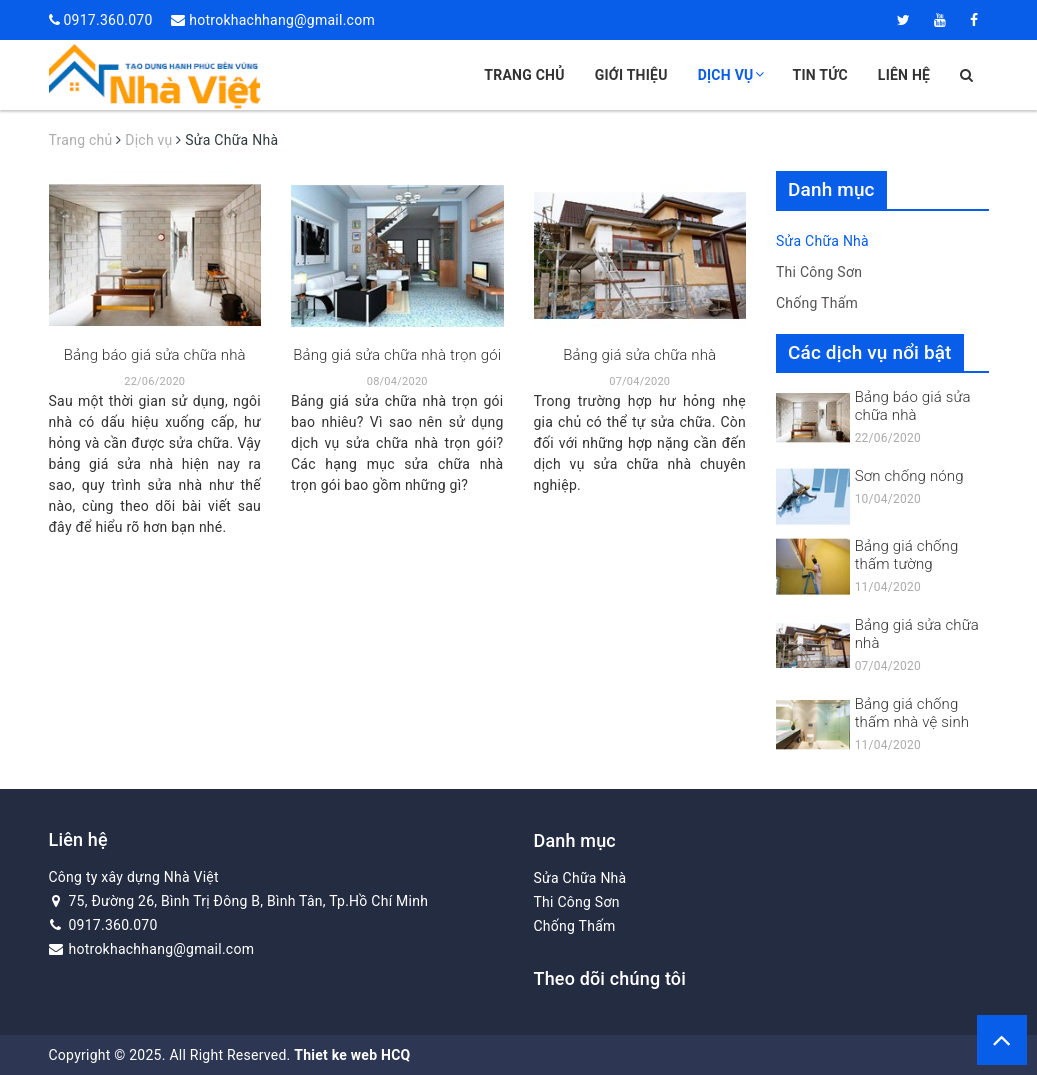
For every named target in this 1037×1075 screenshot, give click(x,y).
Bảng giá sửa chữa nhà (639, 355)
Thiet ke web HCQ (352, 1055)
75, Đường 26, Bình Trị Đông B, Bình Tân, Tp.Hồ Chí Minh (239, 901)
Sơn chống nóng (909, 476)
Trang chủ (524, 75)
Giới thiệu (631, 75)
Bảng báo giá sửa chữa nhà (155, 355)
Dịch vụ (730, 75)
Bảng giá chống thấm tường (907, 555)
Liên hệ (904, 75)
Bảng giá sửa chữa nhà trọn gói (397, 355)
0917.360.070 (107, 20)
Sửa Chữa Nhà (822, 241)
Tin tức (820, 75)
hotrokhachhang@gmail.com (282, 20)
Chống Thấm (817, 303)
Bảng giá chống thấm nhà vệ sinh (912, 713)
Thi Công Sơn (819, 272)
